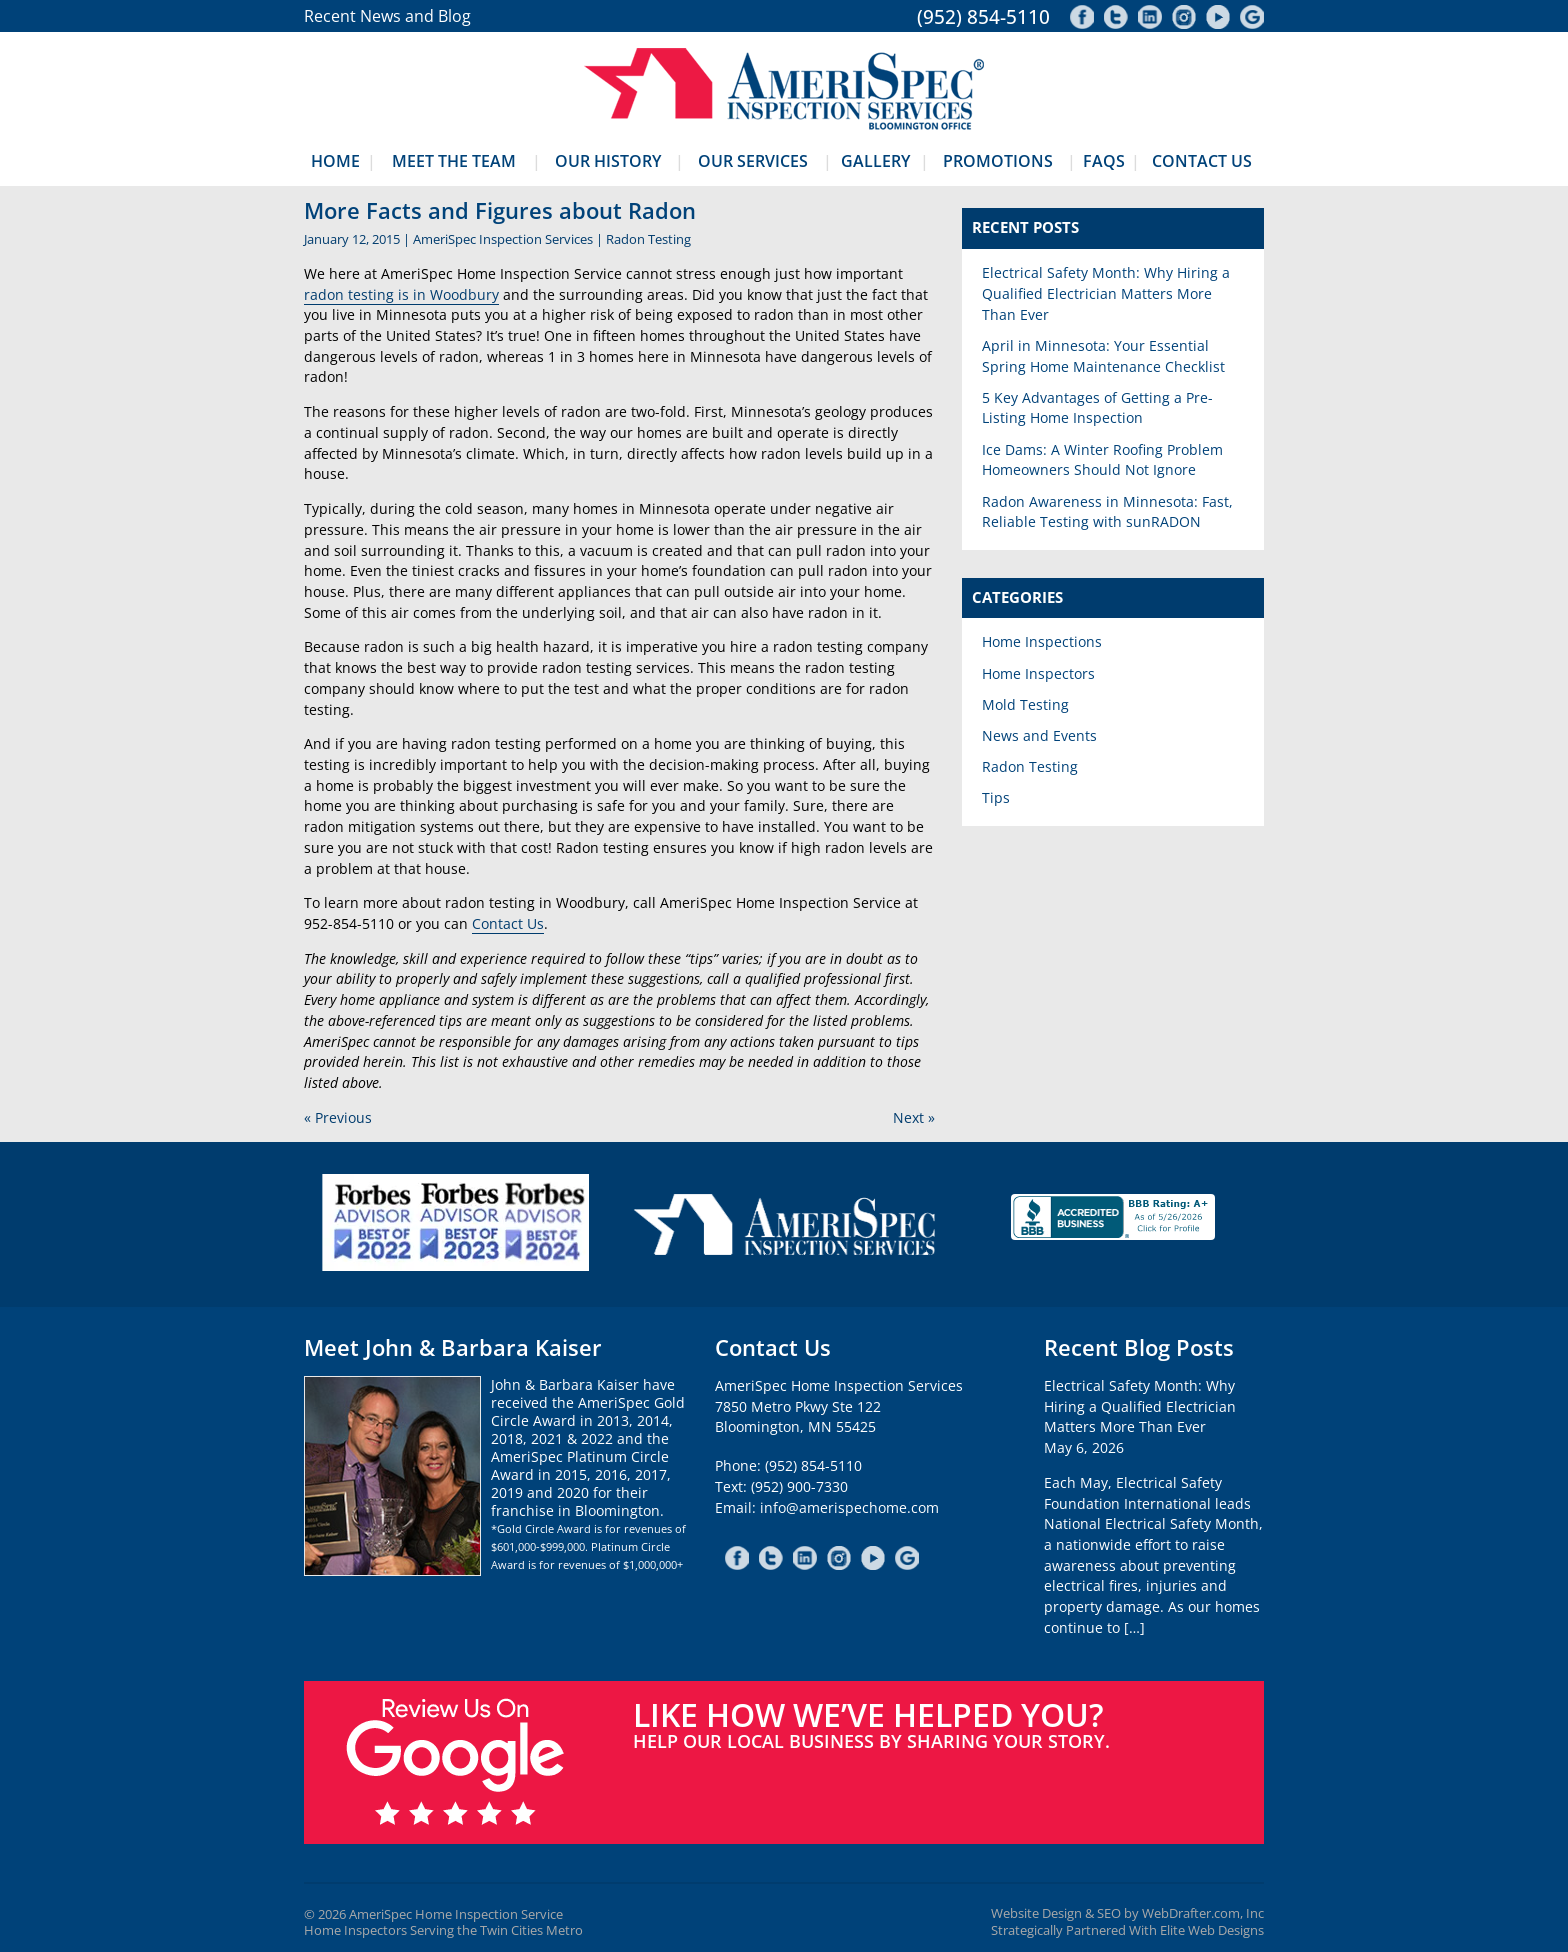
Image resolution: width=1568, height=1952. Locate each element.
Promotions (998, 161)
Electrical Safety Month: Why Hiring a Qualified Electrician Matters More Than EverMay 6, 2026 (1140, 1416)
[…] (1134, 1627)
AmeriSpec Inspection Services (503, 239)
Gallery (875, 161)
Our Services (753, 161)
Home (335, 161)
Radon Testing (648, 239)
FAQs (1104, 161)
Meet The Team (454, 161)
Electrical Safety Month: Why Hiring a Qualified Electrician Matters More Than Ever (1106, 293)
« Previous (338, 1117)
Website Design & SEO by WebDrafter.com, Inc (1127, 1913)
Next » (914, 1117)
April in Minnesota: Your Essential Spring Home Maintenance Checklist (1103, 356)
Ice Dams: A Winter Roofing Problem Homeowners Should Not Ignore (1102, 460)
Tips (996, 797)
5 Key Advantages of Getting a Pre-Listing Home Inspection (1097, 408)
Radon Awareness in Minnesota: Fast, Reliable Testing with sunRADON (1107, 512)
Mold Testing (1025, 704)
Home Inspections (1042, 641)
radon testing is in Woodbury (401, 294)
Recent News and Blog (387, 16)
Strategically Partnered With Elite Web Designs (1127, 1930)
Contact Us (1202, 161)
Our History (608, 161)
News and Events (1039, 735)
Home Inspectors (1038, 673)
